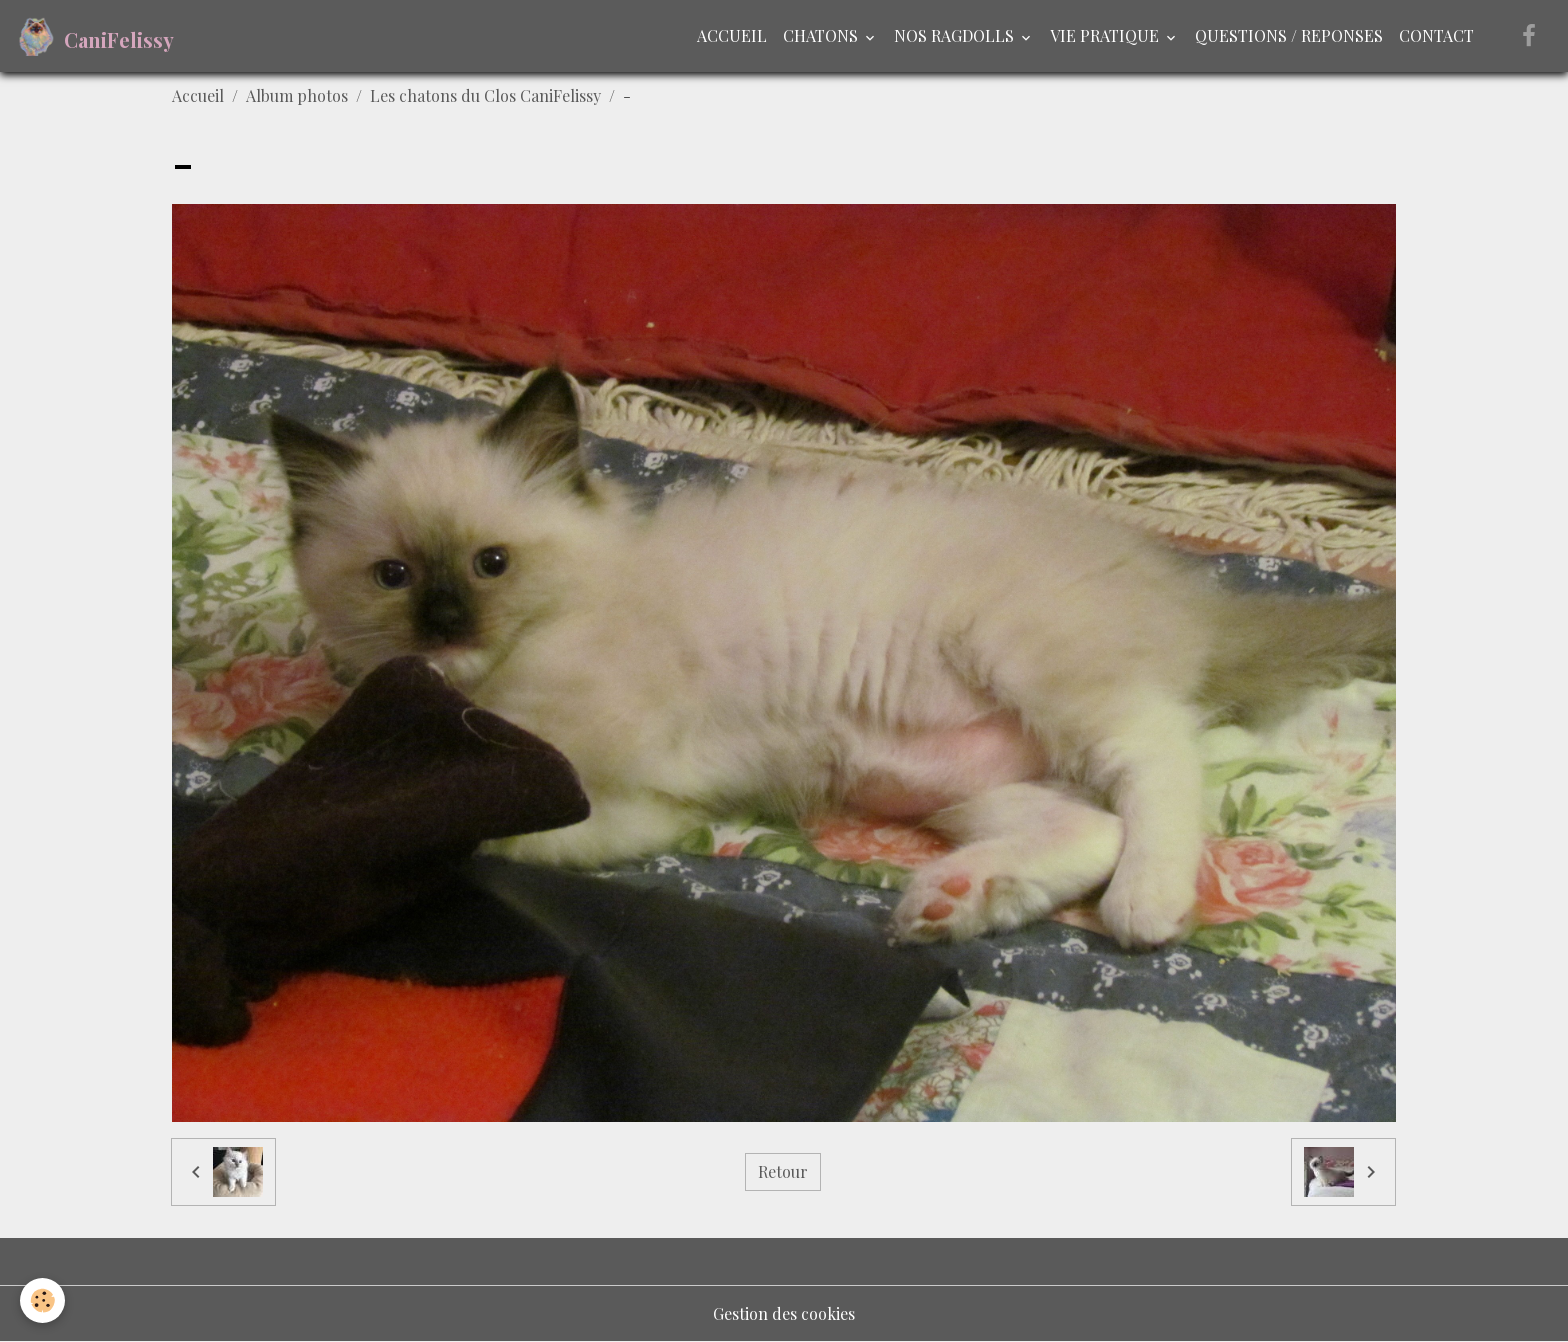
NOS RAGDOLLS (956, 35)
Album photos (297, 95)
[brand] (95, 36)
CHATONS (822, 35)
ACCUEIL (732, 35)
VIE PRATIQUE (1106, 35)
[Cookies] (42, 1300)
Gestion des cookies (784, 1313)
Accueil (198, 95)
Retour (783, 1171)
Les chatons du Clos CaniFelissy (485, 95)
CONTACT (1436, 35)
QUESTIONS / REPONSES (1289, 35)
